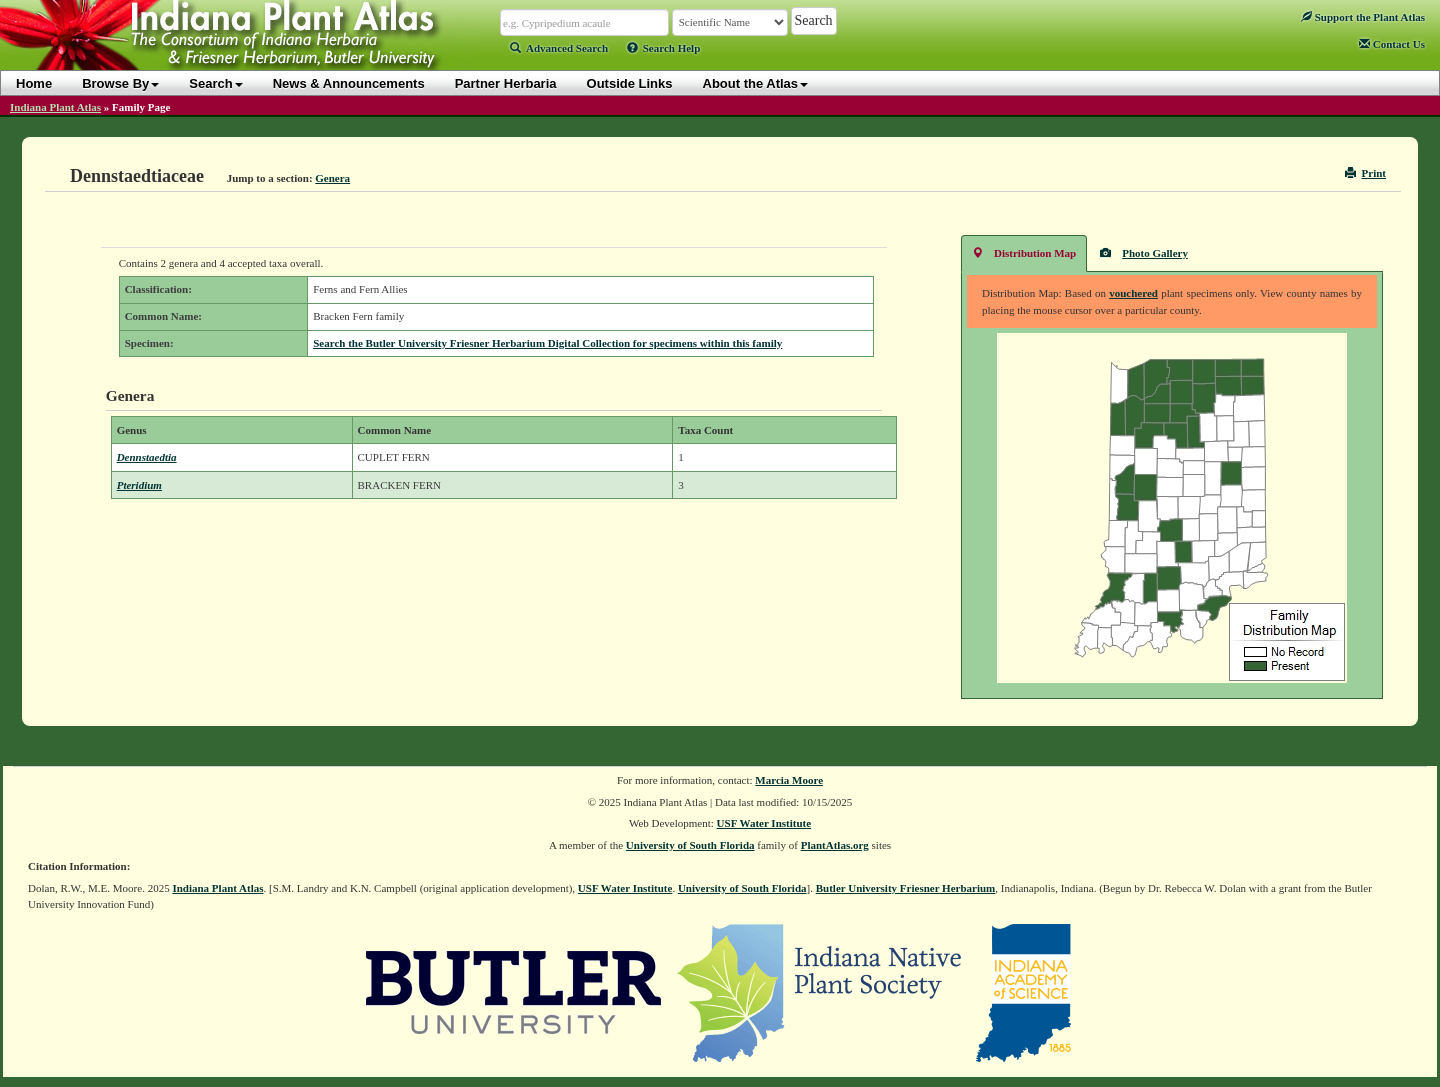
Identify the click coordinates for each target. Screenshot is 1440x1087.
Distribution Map (1024, 252)
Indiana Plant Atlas (55, 107)
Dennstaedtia (147, 457)
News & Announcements (349, 83)
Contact (1392, 44)
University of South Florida (690, 845)
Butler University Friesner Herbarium (906, 888)
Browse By (120, 83)
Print (1365, 173)
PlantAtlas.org (835, 845)
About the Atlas (756, 83)
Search (215, 83)
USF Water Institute (764, 823)
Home (34, 83)
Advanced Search (559, 48)
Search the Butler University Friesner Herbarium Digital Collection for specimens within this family (547, 343)
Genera (332, 178)
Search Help (664, 48)
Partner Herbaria (506, 83)
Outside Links (630, 83)
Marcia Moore (789, 780)
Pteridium (139, 485)
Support (1363, 17)
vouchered (1133, 293)
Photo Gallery (1144, 252)
